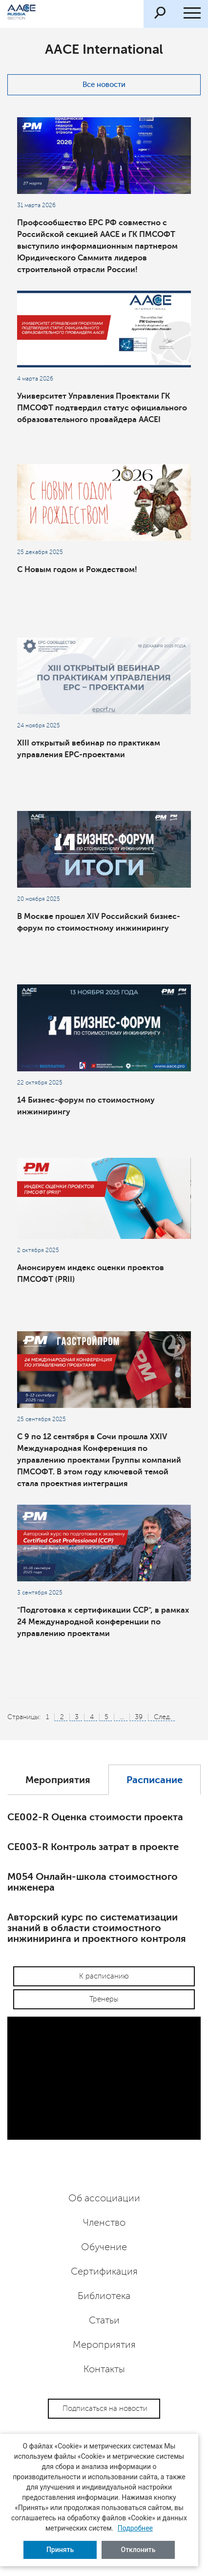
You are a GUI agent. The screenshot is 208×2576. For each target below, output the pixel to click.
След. (162, 1717)
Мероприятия (57, 1780)
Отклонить (138, 2550)
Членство (104, 2223)
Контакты (104, 2369)
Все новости (104, 85)
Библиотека (104, 2296)
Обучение (104, 2247)
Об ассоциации (104, 2198)
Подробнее (135, 2528)
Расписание (154, 1780)
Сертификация (104, 2272)
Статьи (104, 2320)
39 (139, 1717)
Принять (60, 2550)
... (122, 1717)
